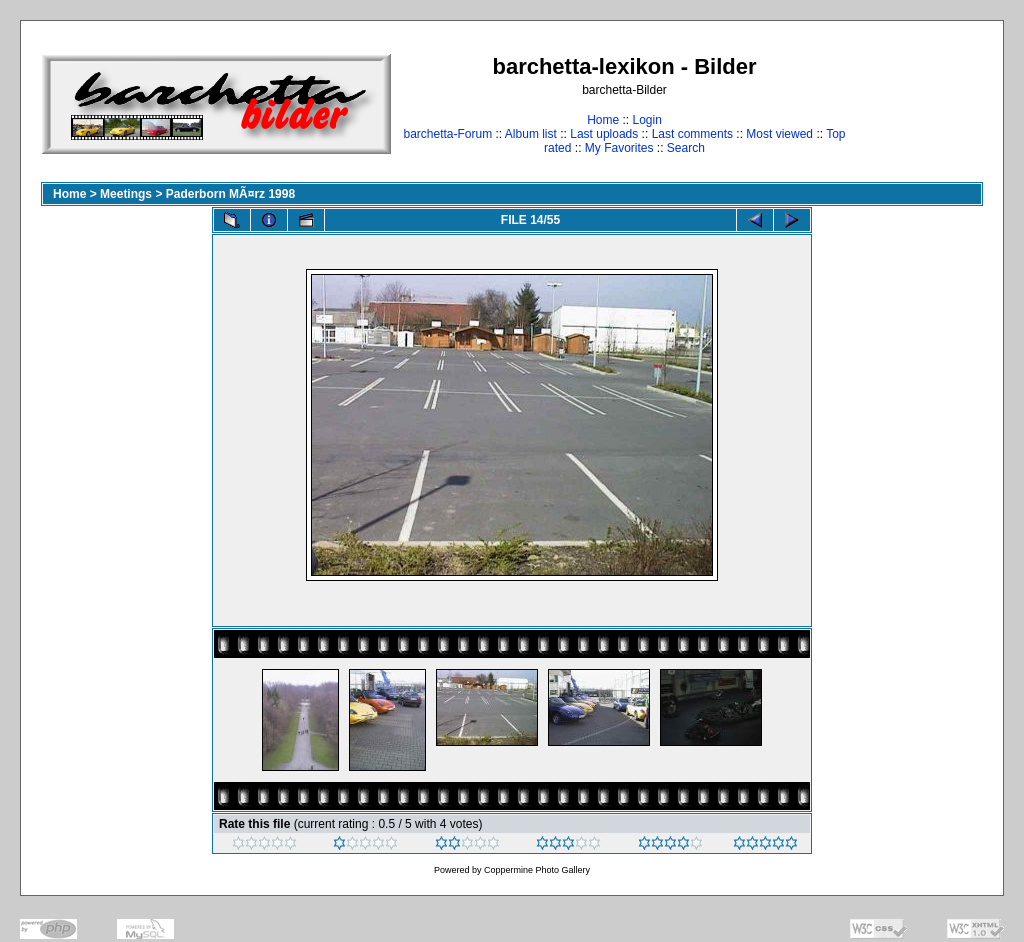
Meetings (126, 194)
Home (603, 120)
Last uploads (604, 134)
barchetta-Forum (447, 134)
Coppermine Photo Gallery (537, 870)
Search (686, 148)
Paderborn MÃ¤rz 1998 (230, 194)
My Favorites (619, 148)
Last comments (692, 134)
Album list (531, 134)
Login (646, 120)
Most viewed (779, 134)
